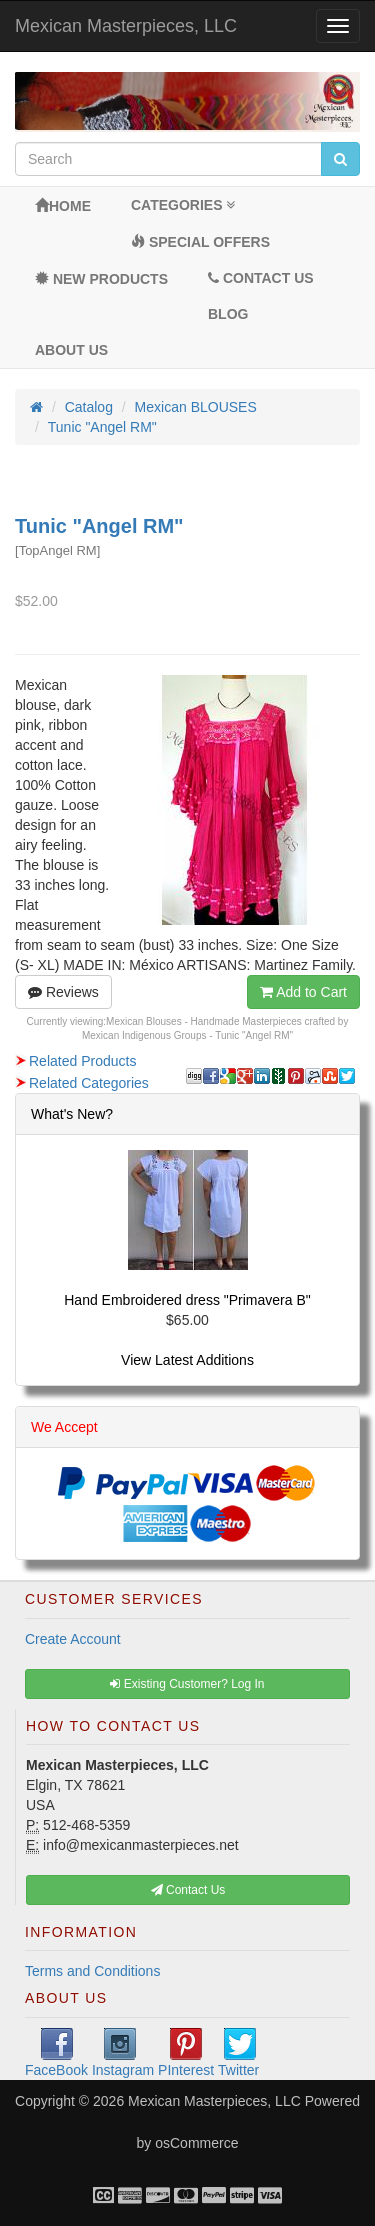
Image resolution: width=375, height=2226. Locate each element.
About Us (71, 350)
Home (63, 206)
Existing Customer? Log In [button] (187, 1684)
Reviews (63, 992)
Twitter (238, 2053)
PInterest (186, 2053)
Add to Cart (303, 992)
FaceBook (56, 2053)
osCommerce (196, 2143)
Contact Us (261, 278)
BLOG (228, 314)
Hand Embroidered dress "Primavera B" (187, 1300)
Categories (183, 205)
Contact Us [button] (188, 1890)
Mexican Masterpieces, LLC (126, 26)
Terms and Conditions (92, 1971)
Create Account (73, 1639)
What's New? (72, 1114)
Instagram (123, 2053)
